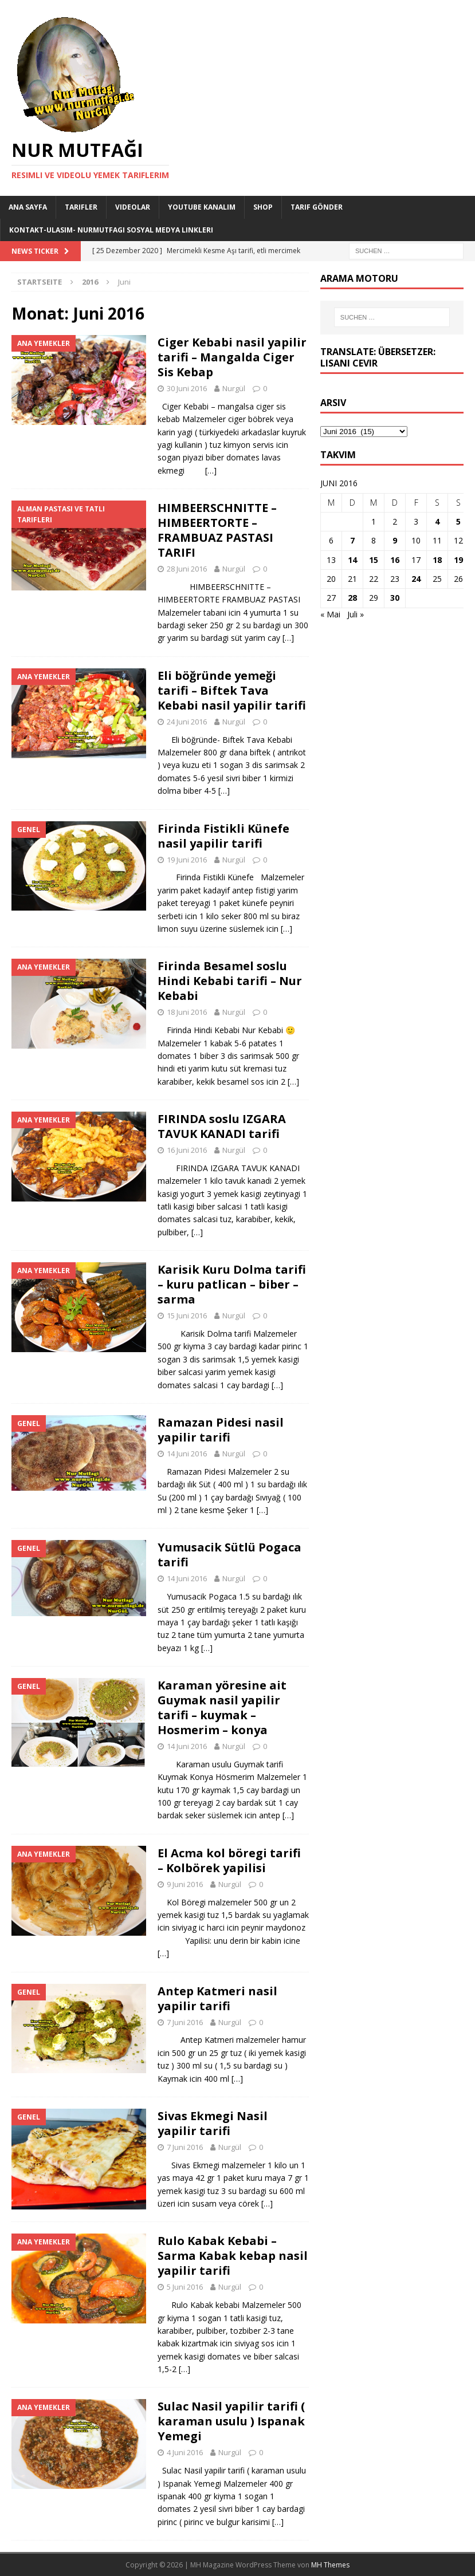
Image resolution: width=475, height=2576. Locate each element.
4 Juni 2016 (185, 2452)
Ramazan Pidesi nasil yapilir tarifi (221, 1430)
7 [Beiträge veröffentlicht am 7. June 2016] (352, 540)
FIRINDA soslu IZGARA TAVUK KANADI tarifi (222, 1126)
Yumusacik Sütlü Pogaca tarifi (229, 1554)
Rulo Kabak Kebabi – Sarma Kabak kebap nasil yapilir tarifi (233, 2255)
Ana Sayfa (28, 207)
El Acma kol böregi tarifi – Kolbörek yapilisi (229, 1860)
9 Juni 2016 (185, 1884)
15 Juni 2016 (187, 1315)
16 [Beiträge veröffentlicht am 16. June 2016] (394, 559)
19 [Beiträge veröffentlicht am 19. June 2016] (458, 559)
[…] (211, 470)
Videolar (132, 207)
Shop (263, 207)
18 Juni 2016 (187, 1012)
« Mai (330, 614)
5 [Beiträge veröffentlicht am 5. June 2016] (458, 521)
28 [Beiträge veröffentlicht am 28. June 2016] (352, 597)
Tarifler (81, 207)
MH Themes (330, 2565)
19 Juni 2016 (187, 859)
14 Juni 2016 (187, 1453)
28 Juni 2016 (187, 569)
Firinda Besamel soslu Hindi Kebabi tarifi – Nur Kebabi (230, 980)
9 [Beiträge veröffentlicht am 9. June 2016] (394, 540)
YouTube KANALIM (201, 207)
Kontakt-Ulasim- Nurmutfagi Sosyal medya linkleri (111, 230)
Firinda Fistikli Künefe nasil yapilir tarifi (223, 836)
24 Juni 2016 (187, 721)
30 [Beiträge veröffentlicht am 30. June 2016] (394, 597)
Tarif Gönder (317, 207)
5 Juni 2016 (185, 2287)
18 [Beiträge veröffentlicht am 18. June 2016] (437, 559)
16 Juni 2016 (187, 1150)
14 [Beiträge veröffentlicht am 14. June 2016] (352, 559)
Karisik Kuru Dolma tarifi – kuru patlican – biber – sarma (232, 1284)
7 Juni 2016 (185, 2022)
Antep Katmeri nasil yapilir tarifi (217, 1998)
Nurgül (233, 388)
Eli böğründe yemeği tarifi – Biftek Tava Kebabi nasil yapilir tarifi (232, 690)
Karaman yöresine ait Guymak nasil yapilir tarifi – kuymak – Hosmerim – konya (222, 1707)
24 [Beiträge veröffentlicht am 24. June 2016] (416, 578)
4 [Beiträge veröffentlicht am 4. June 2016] (437, 521)
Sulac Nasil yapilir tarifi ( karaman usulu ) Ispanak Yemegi (231, 2421)
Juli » (355, 614)
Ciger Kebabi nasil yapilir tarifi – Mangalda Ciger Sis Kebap (232, 357)
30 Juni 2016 (187, 388)
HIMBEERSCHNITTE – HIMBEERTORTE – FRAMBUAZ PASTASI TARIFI (217, 530)
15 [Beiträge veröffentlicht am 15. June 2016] (373, 559)
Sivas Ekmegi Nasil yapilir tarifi (213, 2123)
